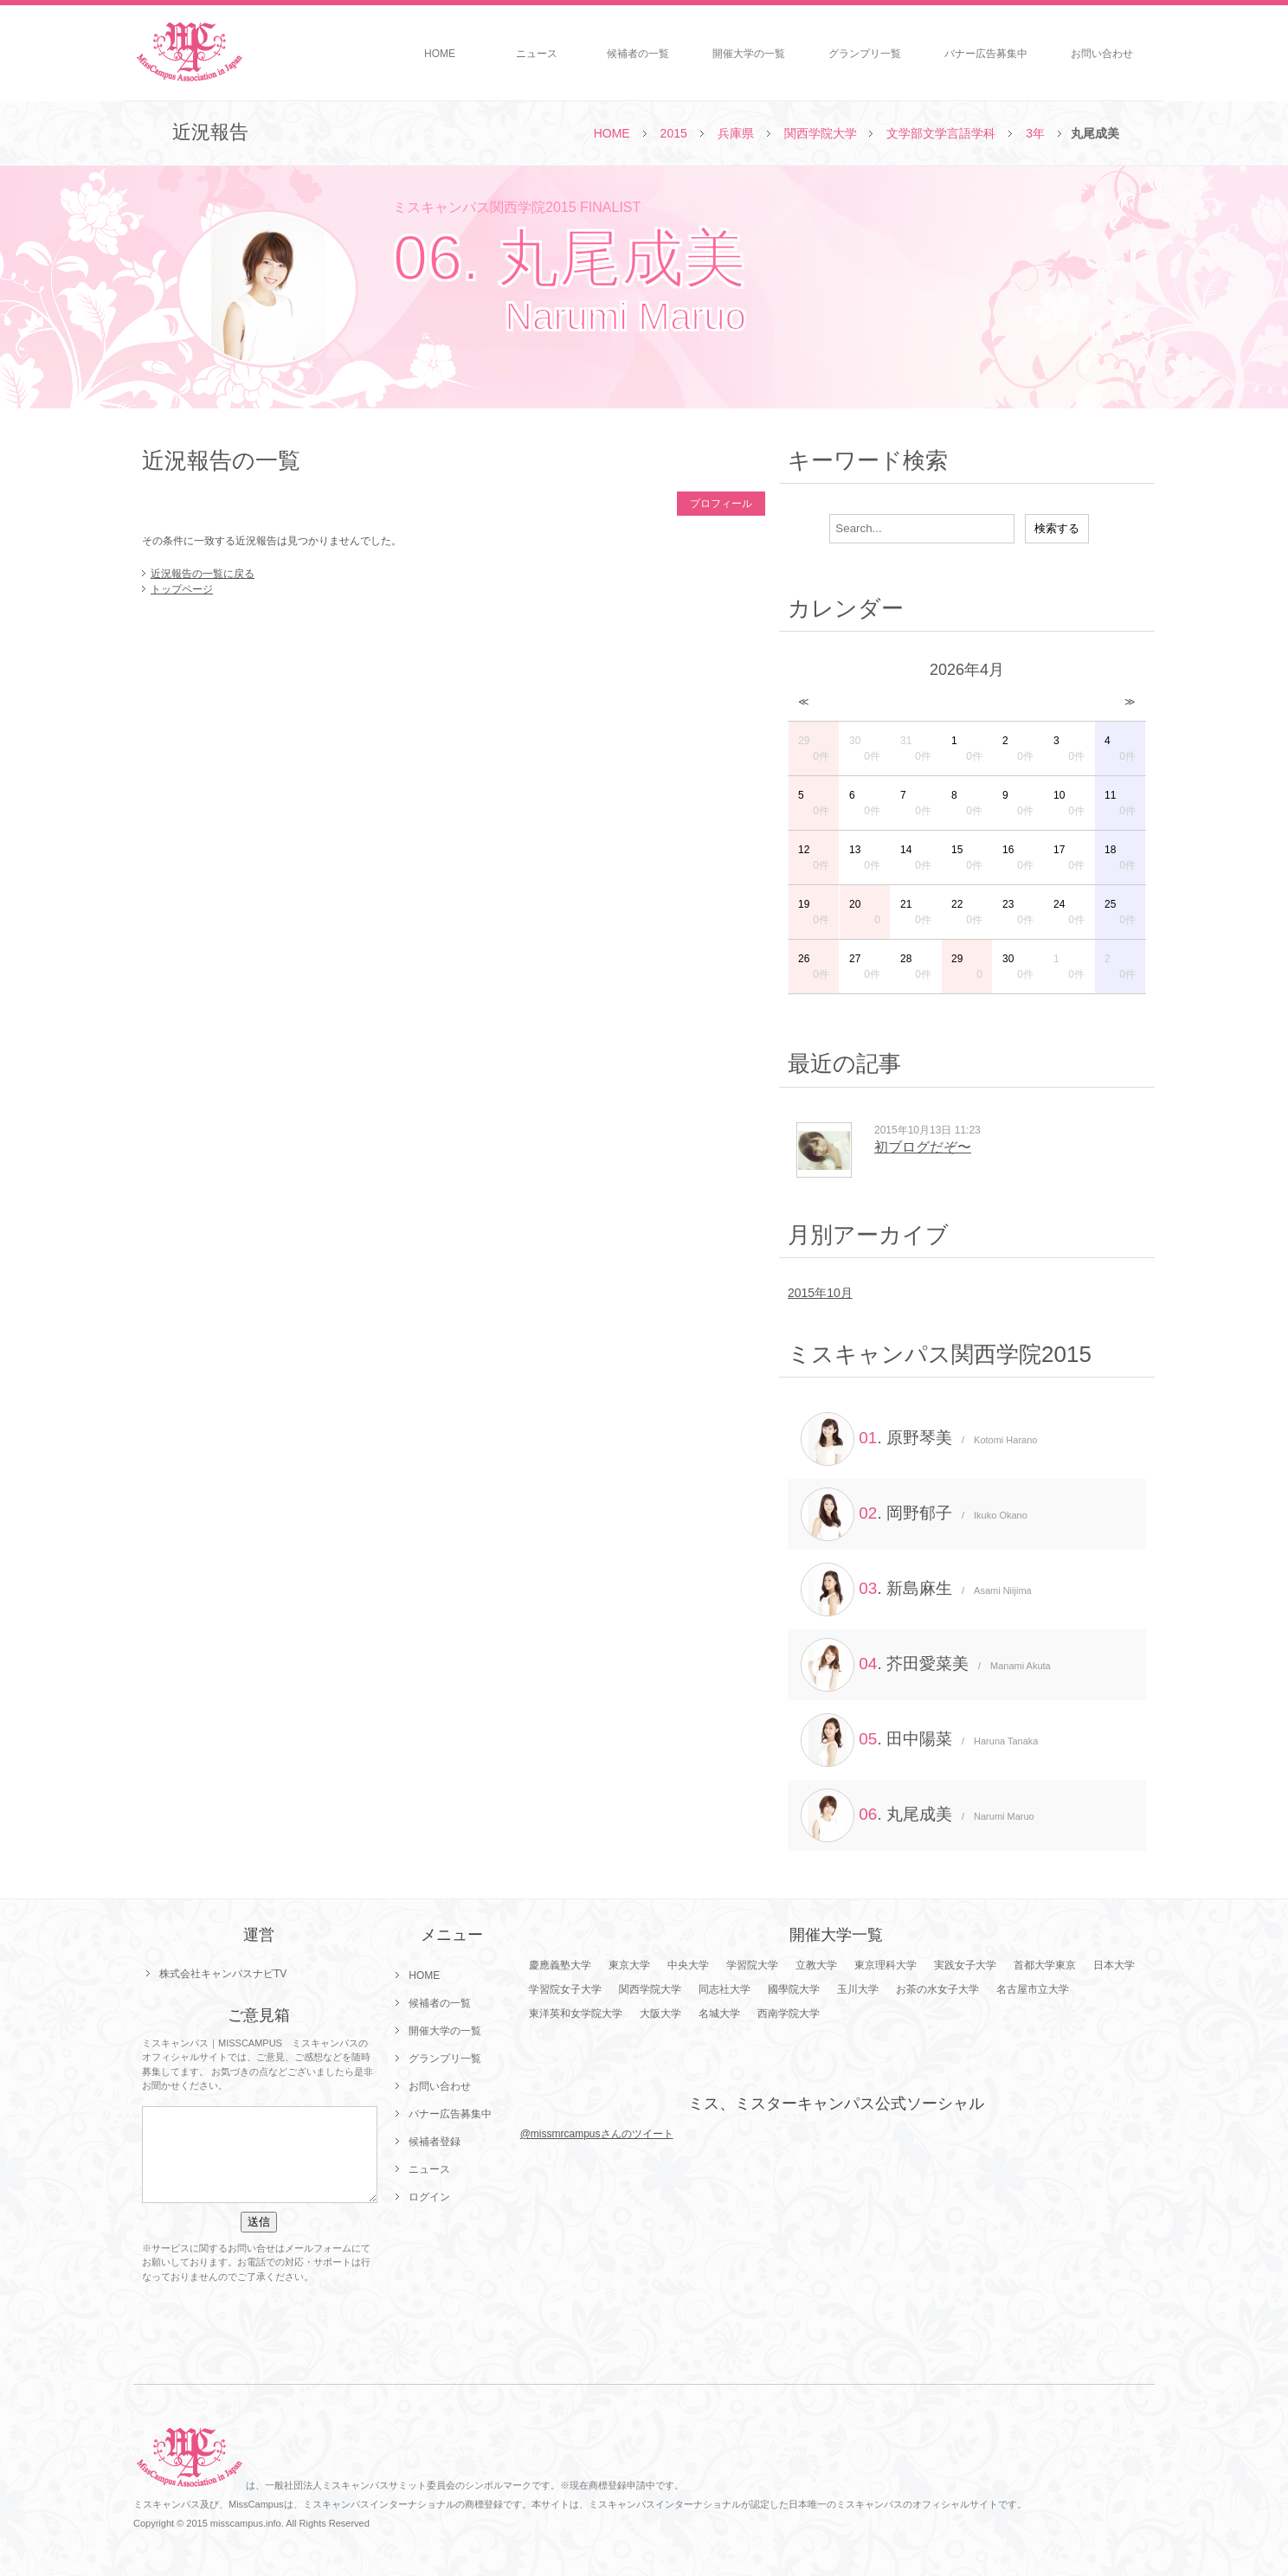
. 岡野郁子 (914, 1514)
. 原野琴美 (919, 1439)
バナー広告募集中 (985, 54)
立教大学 (816, 1965)
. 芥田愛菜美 (926, 1665)
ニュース (536, 54)
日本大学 (1114, 1965)
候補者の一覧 (638, 54)
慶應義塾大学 (560, 1965)
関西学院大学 (820, 133)
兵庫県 (736, 133)
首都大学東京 (1045, 1965)
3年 (1035, 133)
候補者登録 (434, 2142)
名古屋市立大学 (1032, 1989)
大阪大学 (660, 2013)
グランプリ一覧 (864, 54)
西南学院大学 (788, 2013)
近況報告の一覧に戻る (202, 574)
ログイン (429, 2197)
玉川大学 (858, 1989)
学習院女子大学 (565, 1989)
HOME (439, 54)
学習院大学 (752, 1965)
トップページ (182, 589)
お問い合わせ (1102, 54)
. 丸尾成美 (917, 1815)
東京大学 (629, 1965)
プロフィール (721, 504)
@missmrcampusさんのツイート (596, 2134)
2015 (673, 133)
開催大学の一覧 (748, 54)
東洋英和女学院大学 (575, 2013)
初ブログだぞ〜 (922, 1147)
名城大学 (719, 2013)
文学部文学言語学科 (940, 133)
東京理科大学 (885, 1965)
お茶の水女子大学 (937, 1989)
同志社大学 (724, 1989)
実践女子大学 (965, 1965)
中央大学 (688, 1965)
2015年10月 (820, 1293)
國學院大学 (794, 1989)
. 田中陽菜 (919, 1740)
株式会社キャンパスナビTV (223, 1974)
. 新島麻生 (916, 1589)
